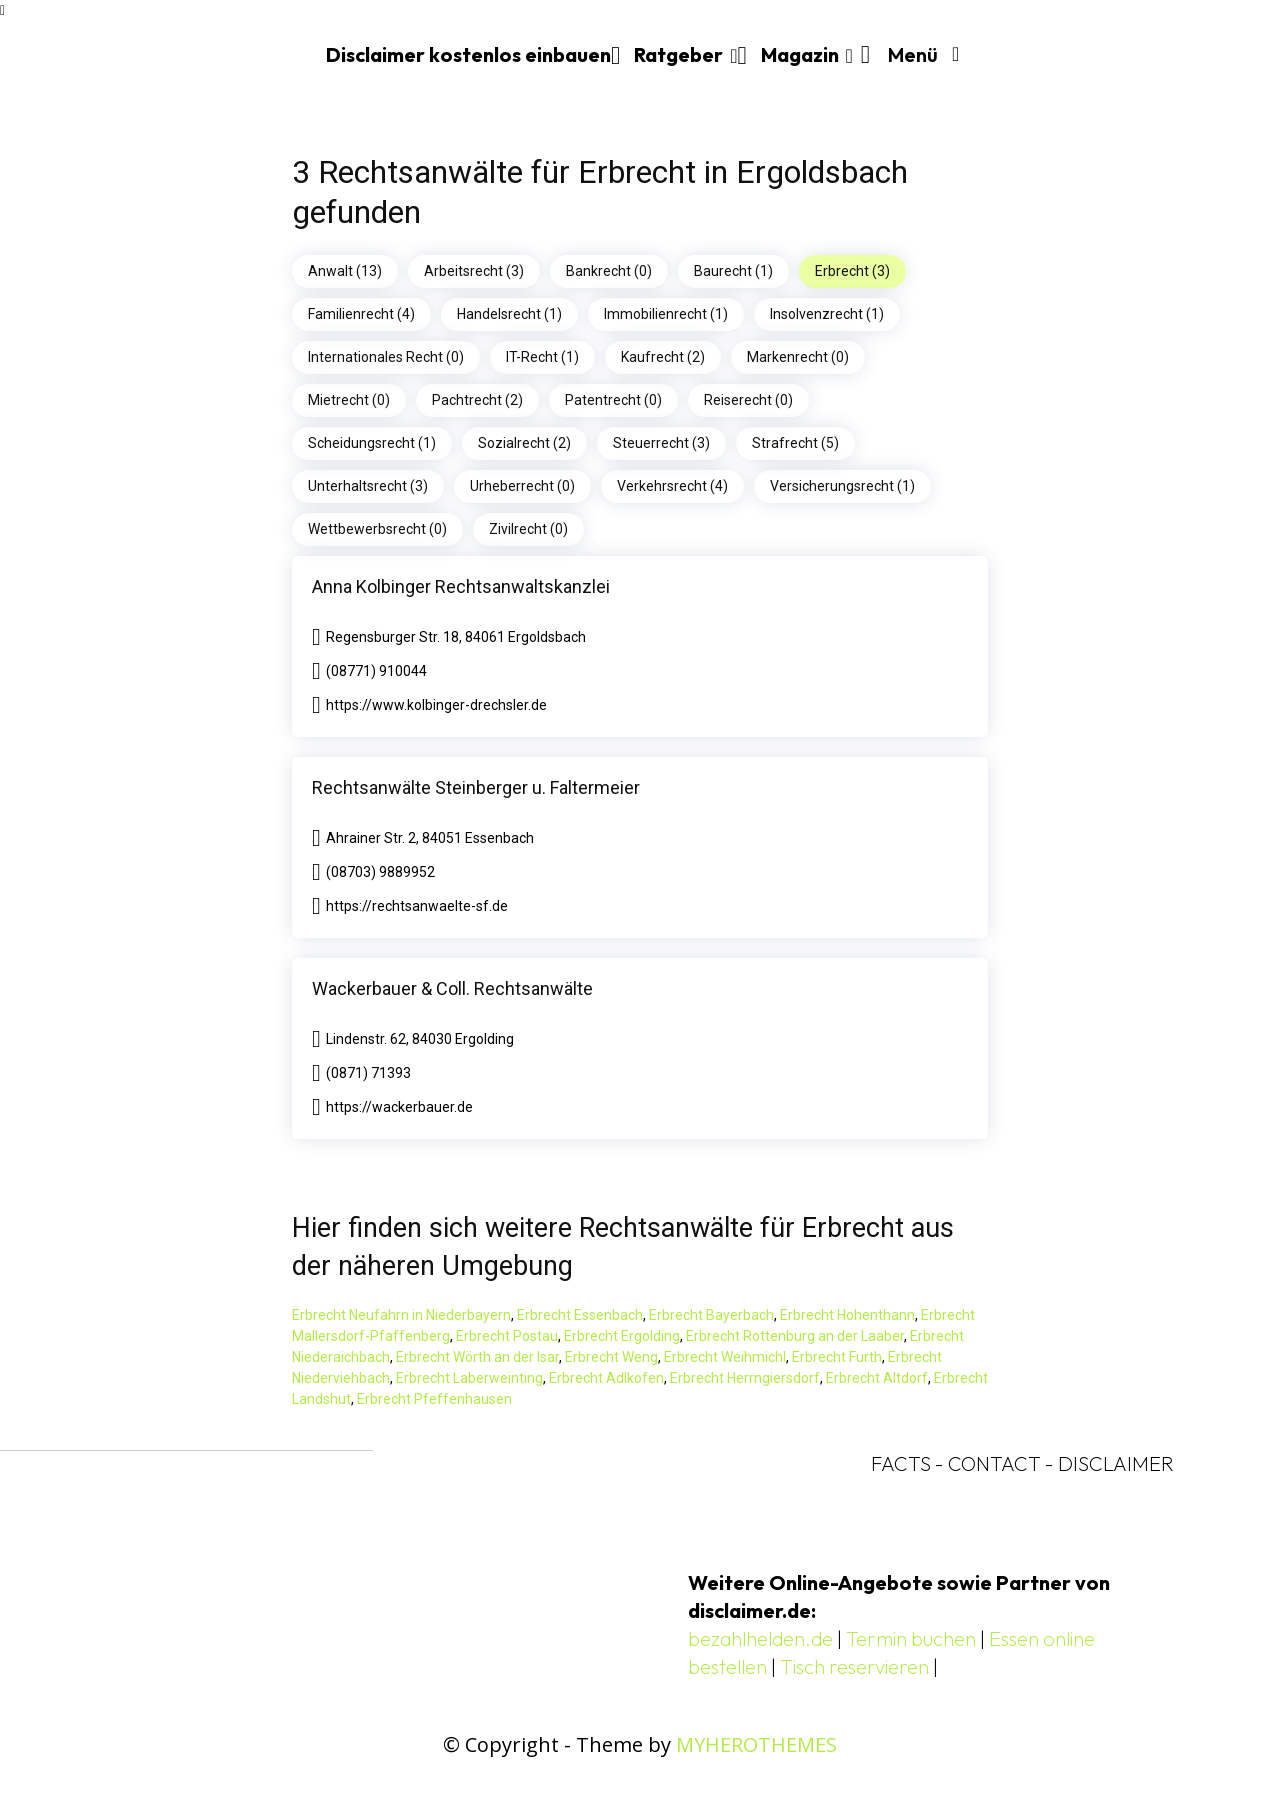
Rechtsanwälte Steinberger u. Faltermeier (476, 787)
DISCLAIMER (1116, 1463)
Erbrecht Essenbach (580, 1315)
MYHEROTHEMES (756, 1744)
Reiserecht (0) (748, 400)
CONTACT (994, 1463)
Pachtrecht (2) (477, 400)
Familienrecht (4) (361, 314)
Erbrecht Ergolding (622, 1336)
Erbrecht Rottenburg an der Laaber (795, 1336)
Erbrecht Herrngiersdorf (745, 1378)
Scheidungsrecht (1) (372, 443)
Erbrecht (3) (852, 271)
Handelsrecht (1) (509, 314)
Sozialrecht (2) (524, 443)
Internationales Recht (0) (386, 357)
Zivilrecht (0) (528, 529)
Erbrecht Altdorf (877, 1378)
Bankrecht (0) (609, 271)
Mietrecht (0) (349, 400)
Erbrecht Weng (611, 1357)
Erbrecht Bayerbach (711, 1315)
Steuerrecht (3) (661, 443)
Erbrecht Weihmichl (725, 1357)
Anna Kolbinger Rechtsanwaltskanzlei (461, 586)
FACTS (901, 1463)
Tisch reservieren (854, 1666)
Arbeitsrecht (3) (474, 271)
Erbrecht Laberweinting (469, 1378)
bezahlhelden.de (760, 1638)
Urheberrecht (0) (522, 486)
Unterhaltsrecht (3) (368, 486)
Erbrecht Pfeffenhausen (434, 1399)
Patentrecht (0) (613, 400)
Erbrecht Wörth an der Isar (477, 1357)
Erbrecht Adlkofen (606, 1378)
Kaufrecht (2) (663, 357)
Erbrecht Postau (507, 1336)
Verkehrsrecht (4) (672, 486)
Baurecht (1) (733, 271)
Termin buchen (911, 1638)
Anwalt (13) (345, 271)
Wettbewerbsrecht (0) (377, 529)
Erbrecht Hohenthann (847, 1315)
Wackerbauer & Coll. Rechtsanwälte (452, 988)
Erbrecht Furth (837, 1357)
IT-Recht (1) (542, 357)
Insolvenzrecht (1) (827, 314)
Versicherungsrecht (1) (842, 486)
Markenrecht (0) (798, 357)
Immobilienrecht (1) (666, 314)
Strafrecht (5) (795, 443)
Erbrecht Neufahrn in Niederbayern (401, 1315)
